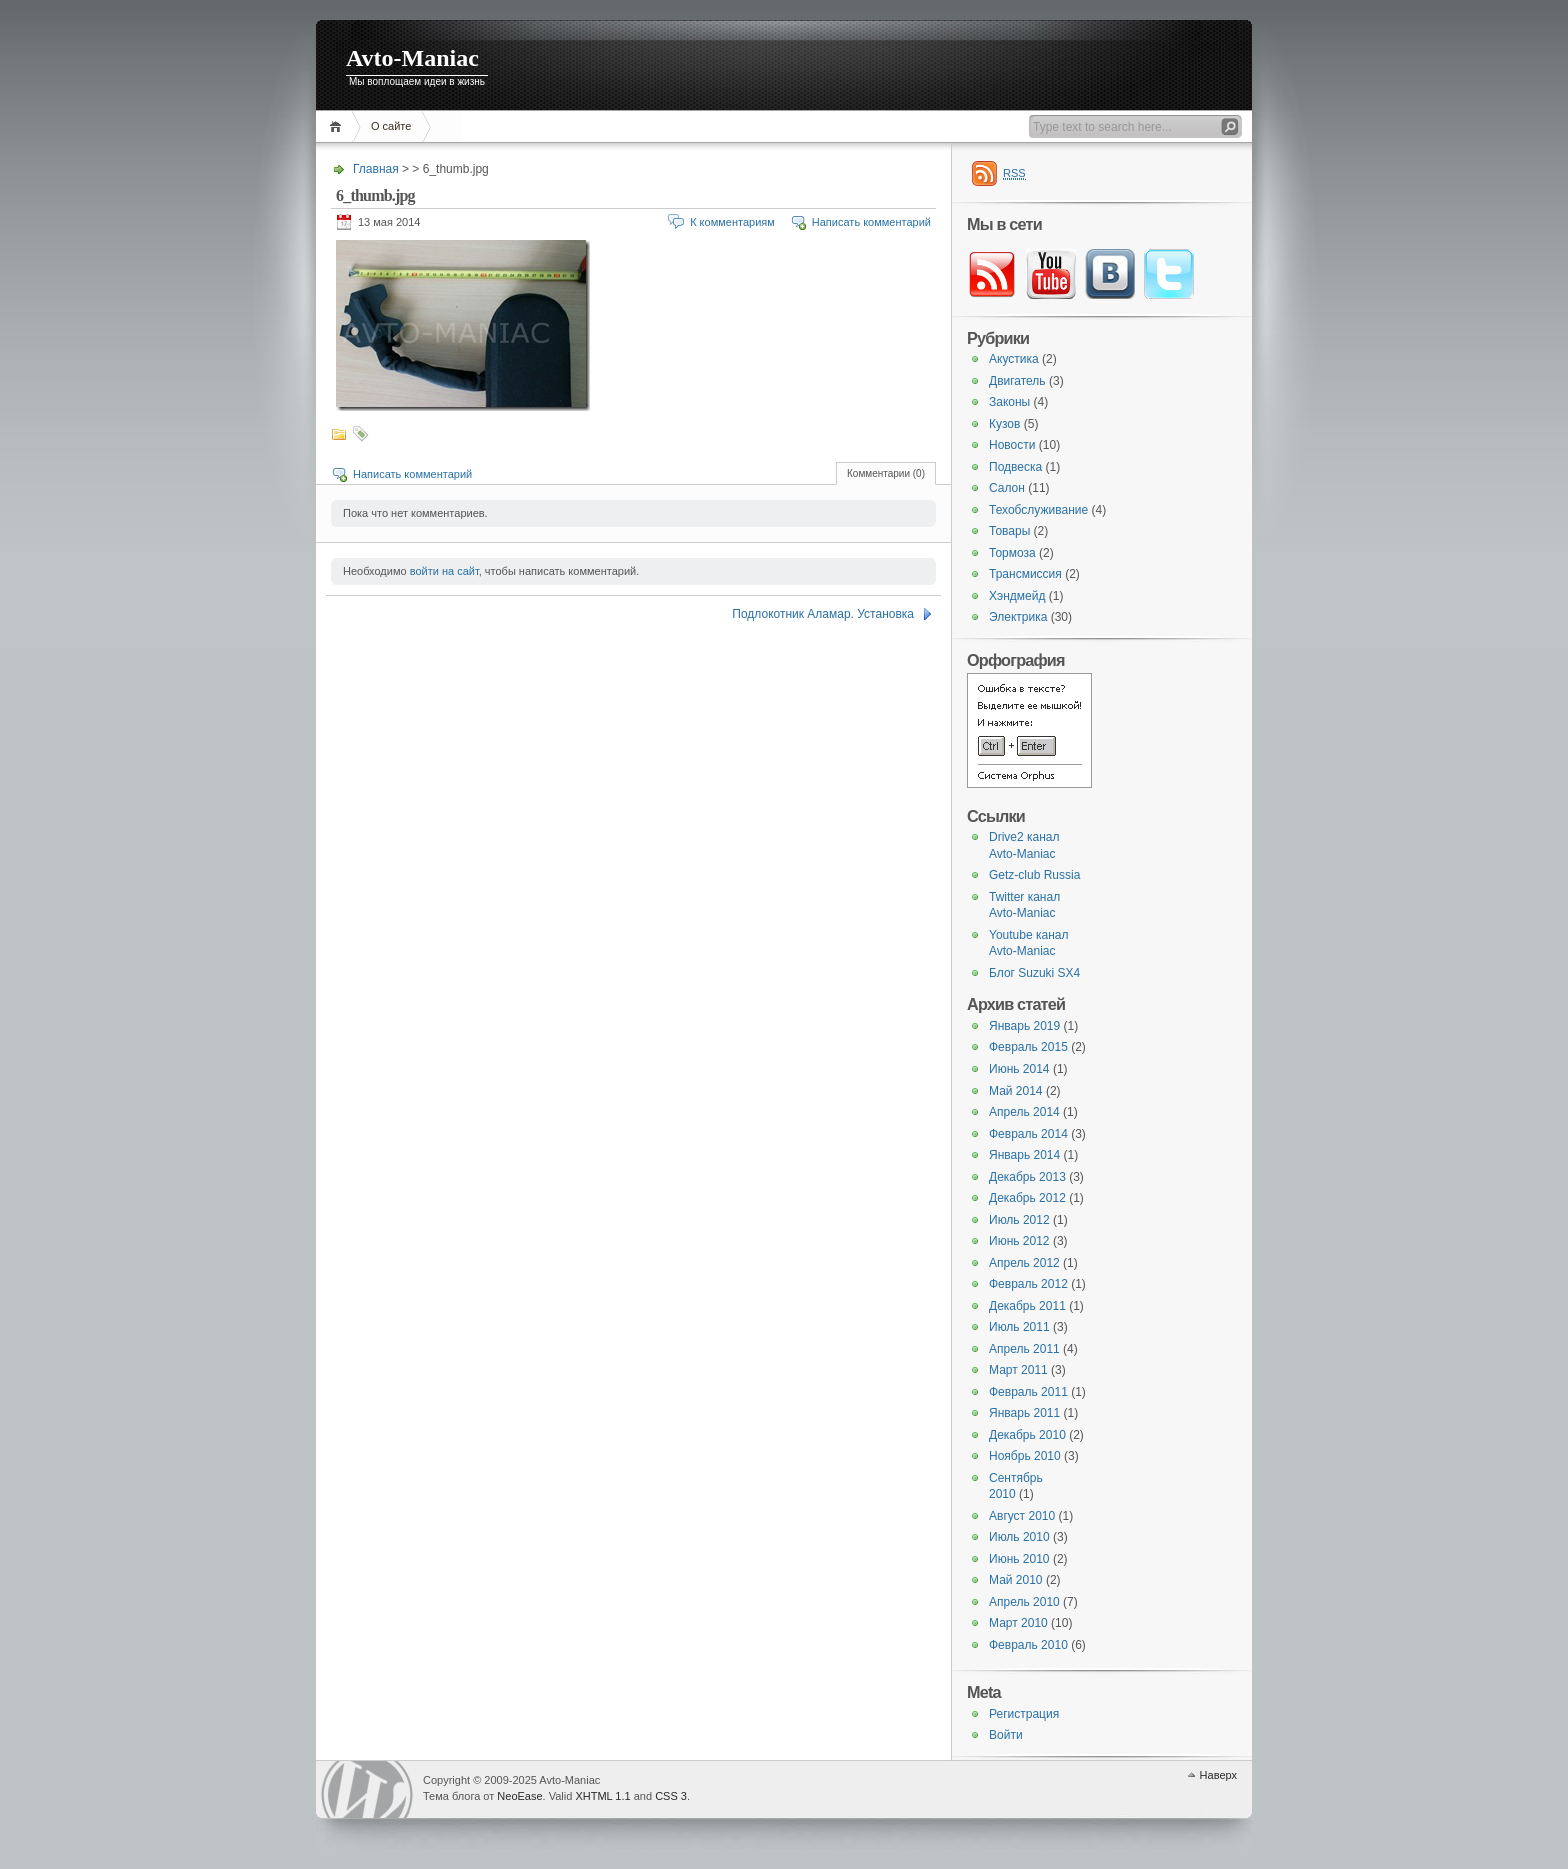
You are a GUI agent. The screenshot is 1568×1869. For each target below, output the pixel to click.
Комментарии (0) (886, 473)
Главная (338, 126)
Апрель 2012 (1024, 1263)
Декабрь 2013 (1027, 1177)
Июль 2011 (1019, 1327)
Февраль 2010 (1028, 1645)
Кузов (1004, 424)
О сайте (391, 126)
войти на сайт (444, 571)
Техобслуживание (1038, 510)
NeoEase (519, 1796)
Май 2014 (1016, 1091)
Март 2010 (1018, 1623)
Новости (1012, 445)
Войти (1006, 1735)
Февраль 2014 (1028, 1134)
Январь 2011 (1024, 1413)
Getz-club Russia (1034, 875)
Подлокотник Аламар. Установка (823, 614)
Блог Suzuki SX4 (1034, 973)
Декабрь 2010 (1027, 1435)
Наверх (1218, 1775)
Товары (1009, 531)
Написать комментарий (871, 222)
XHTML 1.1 (602, 1796)
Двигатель (1017, 381)
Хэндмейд (1017, 596)
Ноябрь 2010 (1025, 1456)
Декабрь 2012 (1027, 1198)
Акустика (1014, 359)
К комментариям (732, 222)
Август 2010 (1022, 1516)
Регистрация (1024, 1714)
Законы (1009, 402)
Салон (1007, 488)
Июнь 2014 (1019, 1069)
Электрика (1018, 617)
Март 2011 (1018, 1370)
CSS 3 (671, 1796)
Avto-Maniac (412, 58)
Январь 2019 (1024, 1026)
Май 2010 (1016, 1580)
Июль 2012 (1019, 1220)
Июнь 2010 (1019, 1559)
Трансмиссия (1025, 574)
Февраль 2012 (1028, 1284)
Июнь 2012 (1019, 1241)
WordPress (367, 1789)
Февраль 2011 (1028, 1392)
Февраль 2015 (1028, 1047)
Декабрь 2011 (1027, 1306)
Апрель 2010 (1024, 1602)
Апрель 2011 (1024, 1349)
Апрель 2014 (1024, 1112)
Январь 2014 (1024, 1155)
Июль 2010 (1019, 1537)
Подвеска (1015, 467)
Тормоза (1012, 553)
